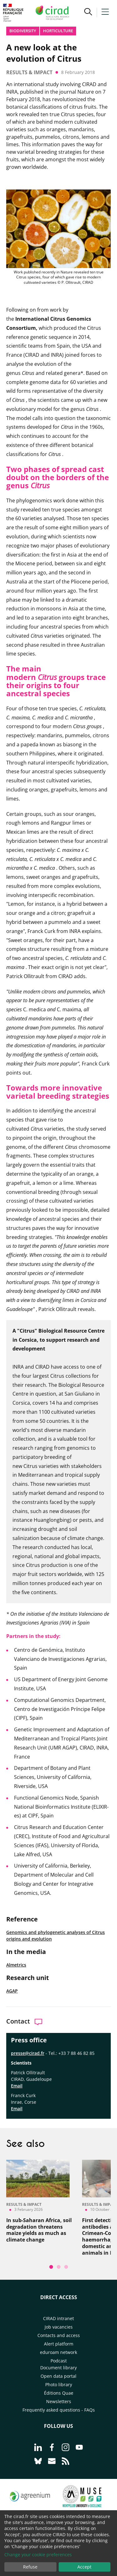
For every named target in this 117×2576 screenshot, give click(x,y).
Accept (84, 2567)
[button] (88, 12)
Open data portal (58, 2376)
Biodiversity (22, 31)
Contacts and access (58, 2335)
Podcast (59, 2361)
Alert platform (58, 2344)
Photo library (58, 2384)
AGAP (12, 1991)
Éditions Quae (58, 2393)
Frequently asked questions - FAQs (58, 2410)
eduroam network (58, 2352)
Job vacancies (59, 2327)
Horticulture (58, 31)
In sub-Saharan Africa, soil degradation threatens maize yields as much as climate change (39, 2230)
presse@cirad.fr (27, 2053)
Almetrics (16, 1965)
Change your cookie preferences (38, 2555)
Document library (58, 2368)
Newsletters (58, 2401)
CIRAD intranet (58, 2318)
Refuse (30, 2567)
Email (16, 2086)
